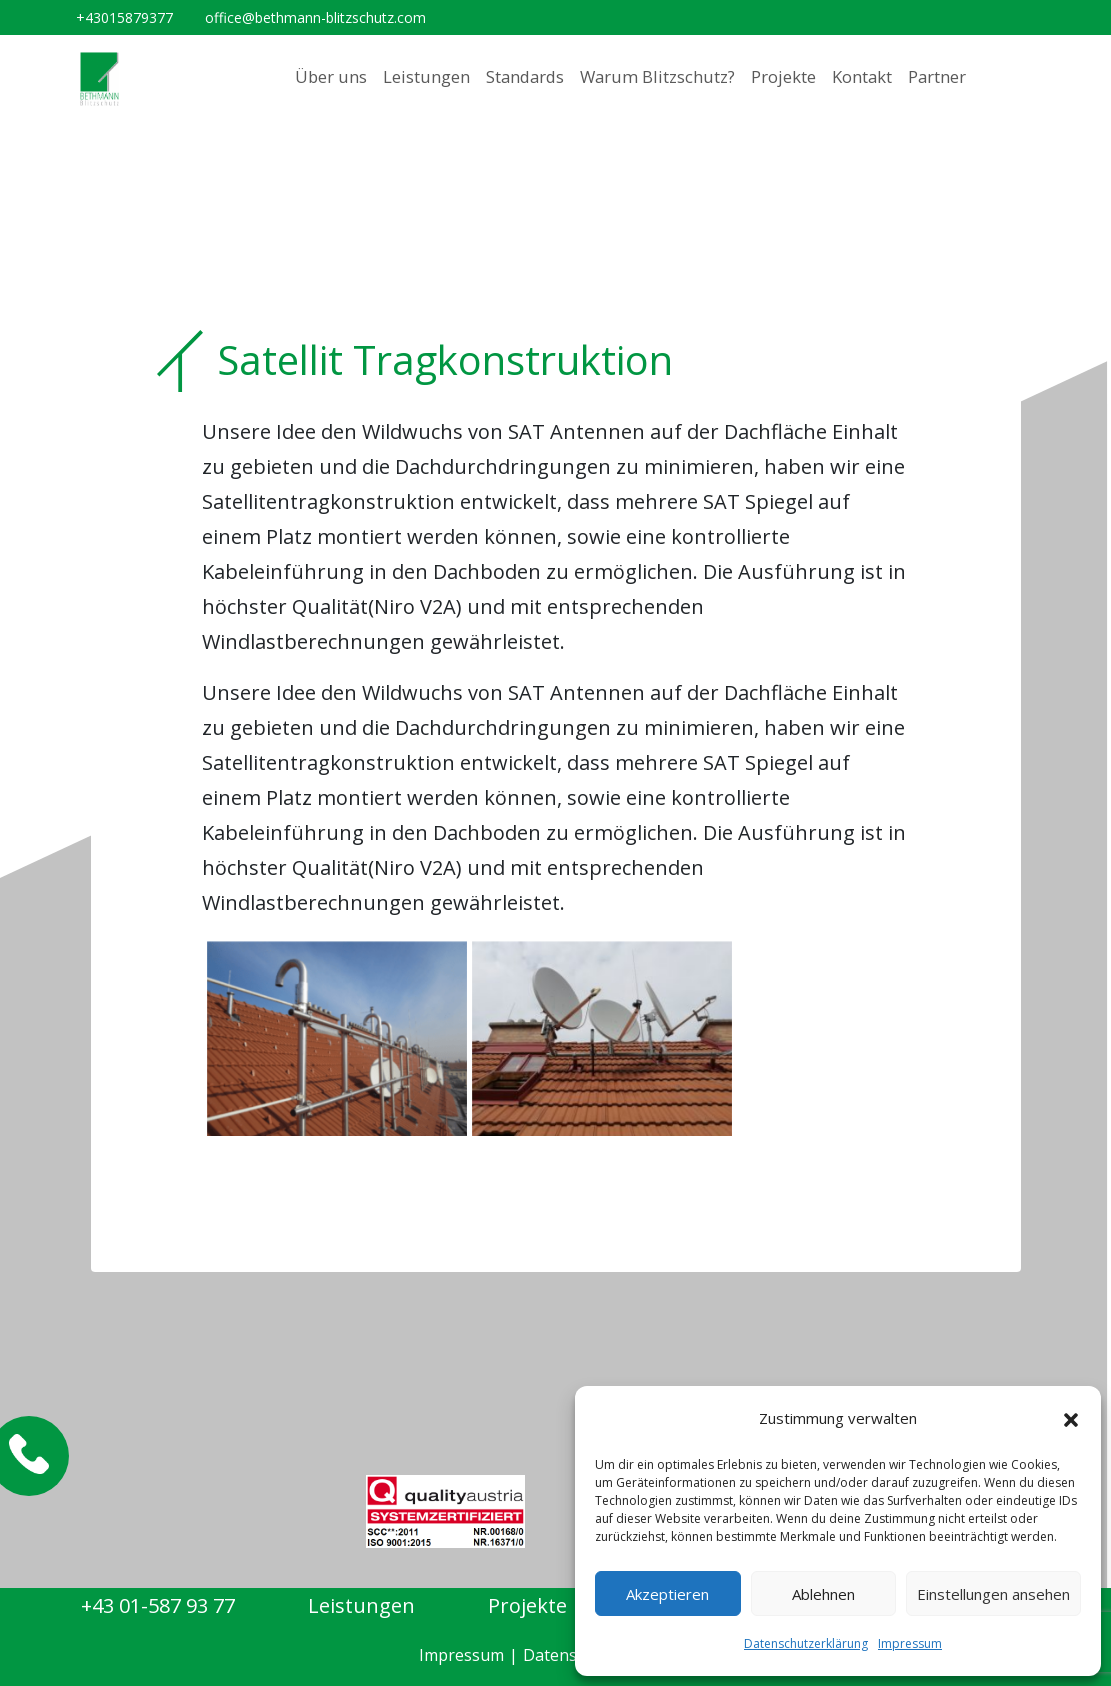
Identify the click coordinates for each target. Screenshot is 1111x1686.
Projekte (783, 76)
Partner (937, 76)
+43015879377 (124, 17)
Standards (525, 76)
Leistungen (426, 76)
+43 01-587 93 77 (158, 1605)
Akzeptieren (667, 1594)
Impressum (910, 1643)
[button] (1071, 1419)
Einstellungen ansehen (993, 1594)
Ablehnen (823, 1594)
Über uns (331, 76)
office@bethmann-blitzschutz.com (315, 17)
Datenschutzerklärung (806, 1643)
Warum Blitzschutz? (657, 76)
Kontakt (862, 76)
